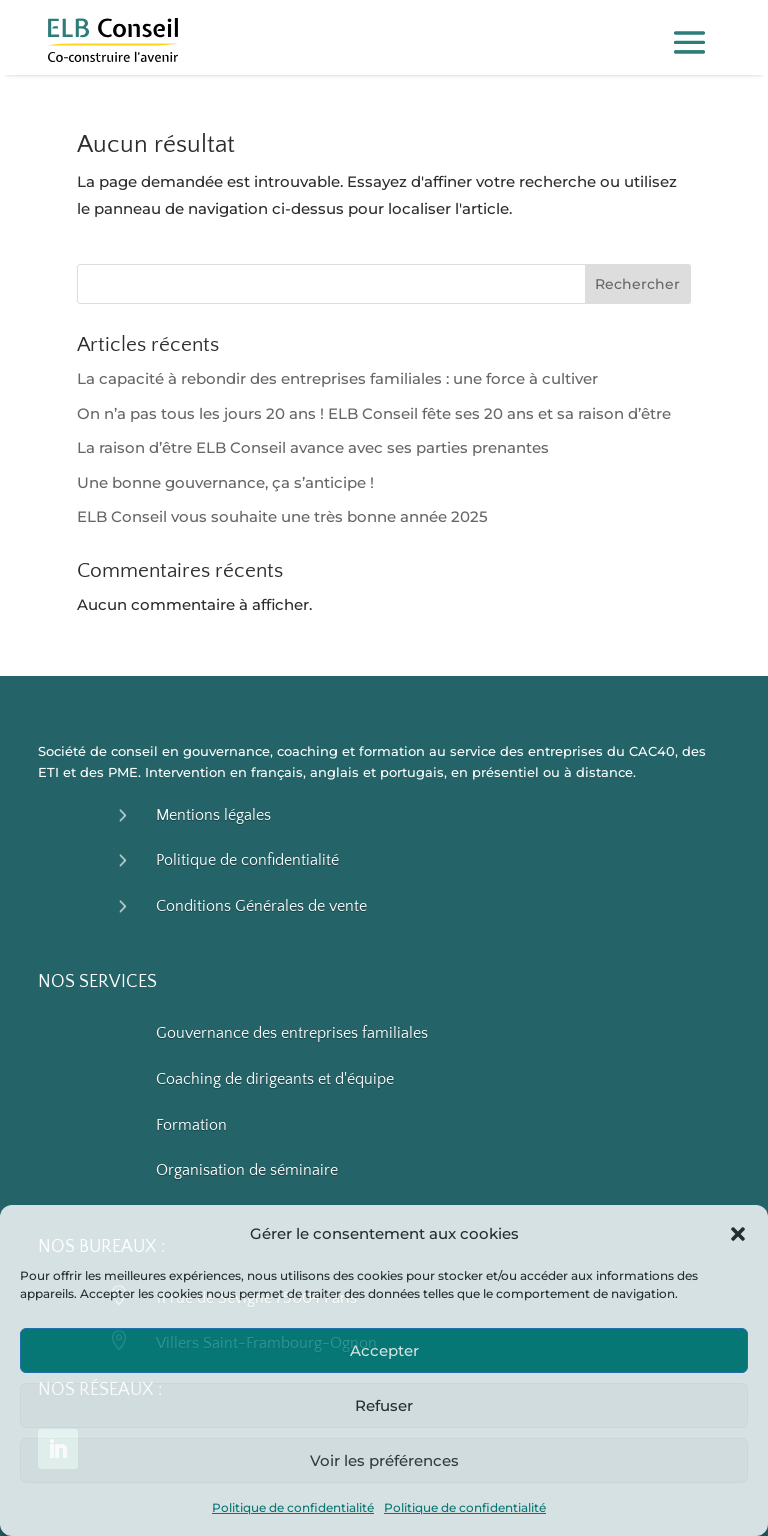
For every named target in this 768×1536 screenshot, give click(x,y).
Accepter (384, 1350)
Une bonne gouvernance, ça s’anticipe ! (225, 482)
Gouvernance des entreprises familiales (292, 1033)
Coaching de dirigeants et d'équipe (275, 1079)
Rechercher (637, 284)
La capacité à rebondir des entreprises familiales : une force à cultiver (337, 378)
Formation (191, 1125)
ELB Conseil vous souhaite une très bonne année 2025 (282, 516)
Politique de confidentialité (293, 1507)
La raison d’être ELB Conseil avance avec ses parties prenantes (313, 447)
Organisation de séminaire (247, 1170)
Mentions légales (213, 815)
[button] (738, 1234)
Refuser (384, 1405)
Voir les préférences (384, 1460)
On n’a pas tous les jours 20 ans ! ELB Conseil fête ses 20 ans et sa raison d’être (374, 413)
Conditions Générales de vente (261, 906)
